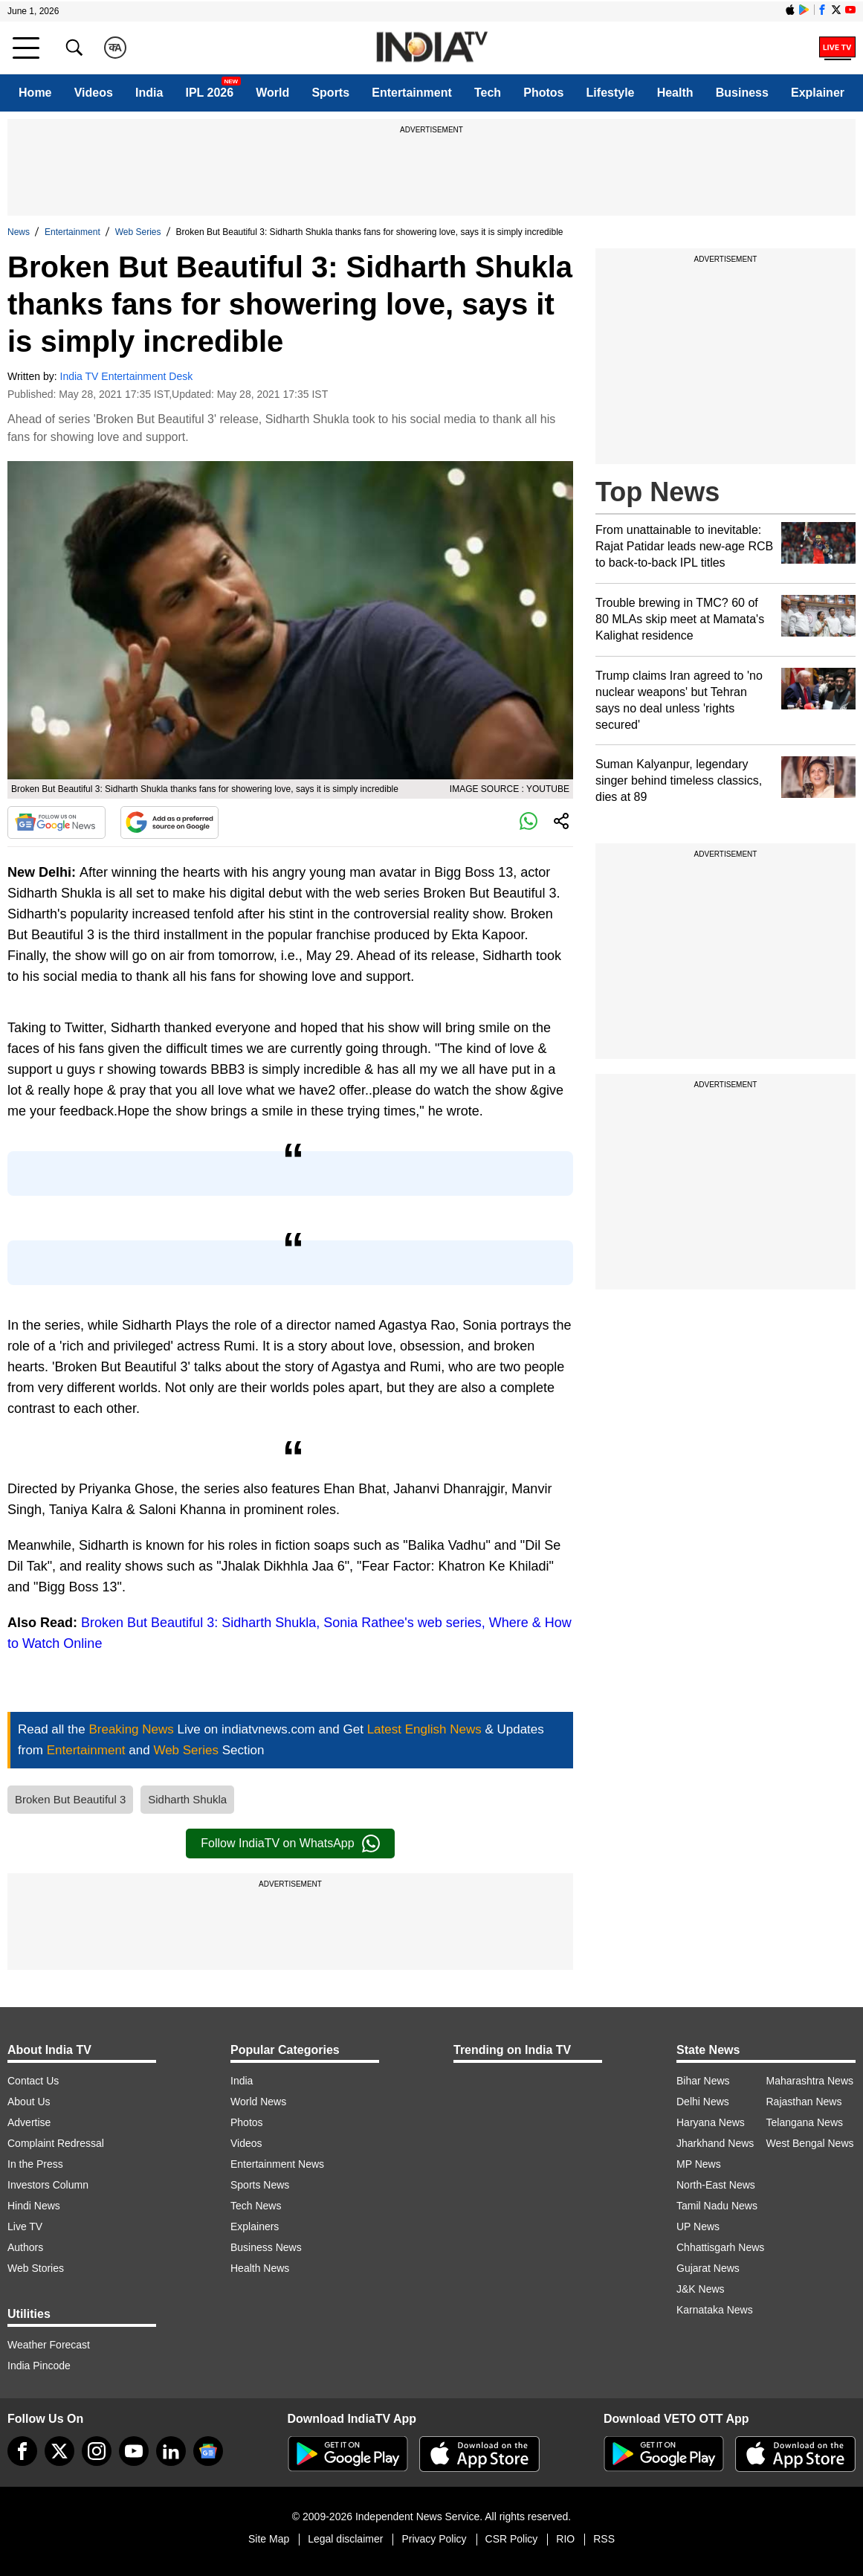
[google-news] (208, 2451)
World (272, 92)
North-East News (715, 2185)
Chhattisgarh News (720, 2247)
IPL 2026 (209, 92)
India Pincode (39, 2365)
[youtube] (134, 2451)
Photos (543, 92)
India (149, 92)
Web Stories (35, 2268)
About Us (29, 2102)
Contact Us (33, 2081)
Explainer (817, 92)
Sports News (259, 2185)
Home (35, 92)
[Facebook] (22, 2451)
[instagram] (96, 2451)
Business (742, 92)
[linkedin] (171, 2451)
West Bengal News (810, 2143)
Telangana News (805, 2122)
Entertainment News (277, 2164)
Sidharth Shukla (187, 1799)
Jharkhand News (715, 2143)
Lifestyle (610, 92)
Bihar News (703, 2081)
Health (675, 92)
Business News (266, 2247)
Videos (93, 92)
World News (258, 2102)
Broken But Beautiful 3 (70, 1799)
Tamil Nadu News (716, 2206)
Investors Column (47, 2185)
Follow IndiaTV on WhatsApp (290, 1843)
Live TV (24, 2226)
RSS (604, 2539)
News (18, 232)
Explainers (254, 2226)
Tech (487, 92)
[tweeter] (59, 2451)
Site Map (268, 2539)
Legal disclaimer (345, 2539)
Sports (330, 92)
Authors (25, 2247)
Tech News (255, 2206)
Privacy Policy (433, 2539)
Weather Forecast (48, 2345)
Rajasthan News (804, 2102)
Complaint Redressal (55, 2143)
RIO (565, 2539)
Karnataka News (714, 2310)
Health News (259, 2268)
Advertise (29, 2122)
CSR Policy (511, 2539)
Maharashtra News (810, 2081)
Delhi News (702, 2102)
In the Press (35, 2164)
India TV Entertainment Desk (126, 376)
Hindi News (33, 2206)
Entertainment (412, 92)
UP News (698, 2226)
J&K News (700, 2289)
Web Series (138, 232)
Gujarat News (708, 2268)
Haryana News (710, 2122)
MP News (698, 2164)
